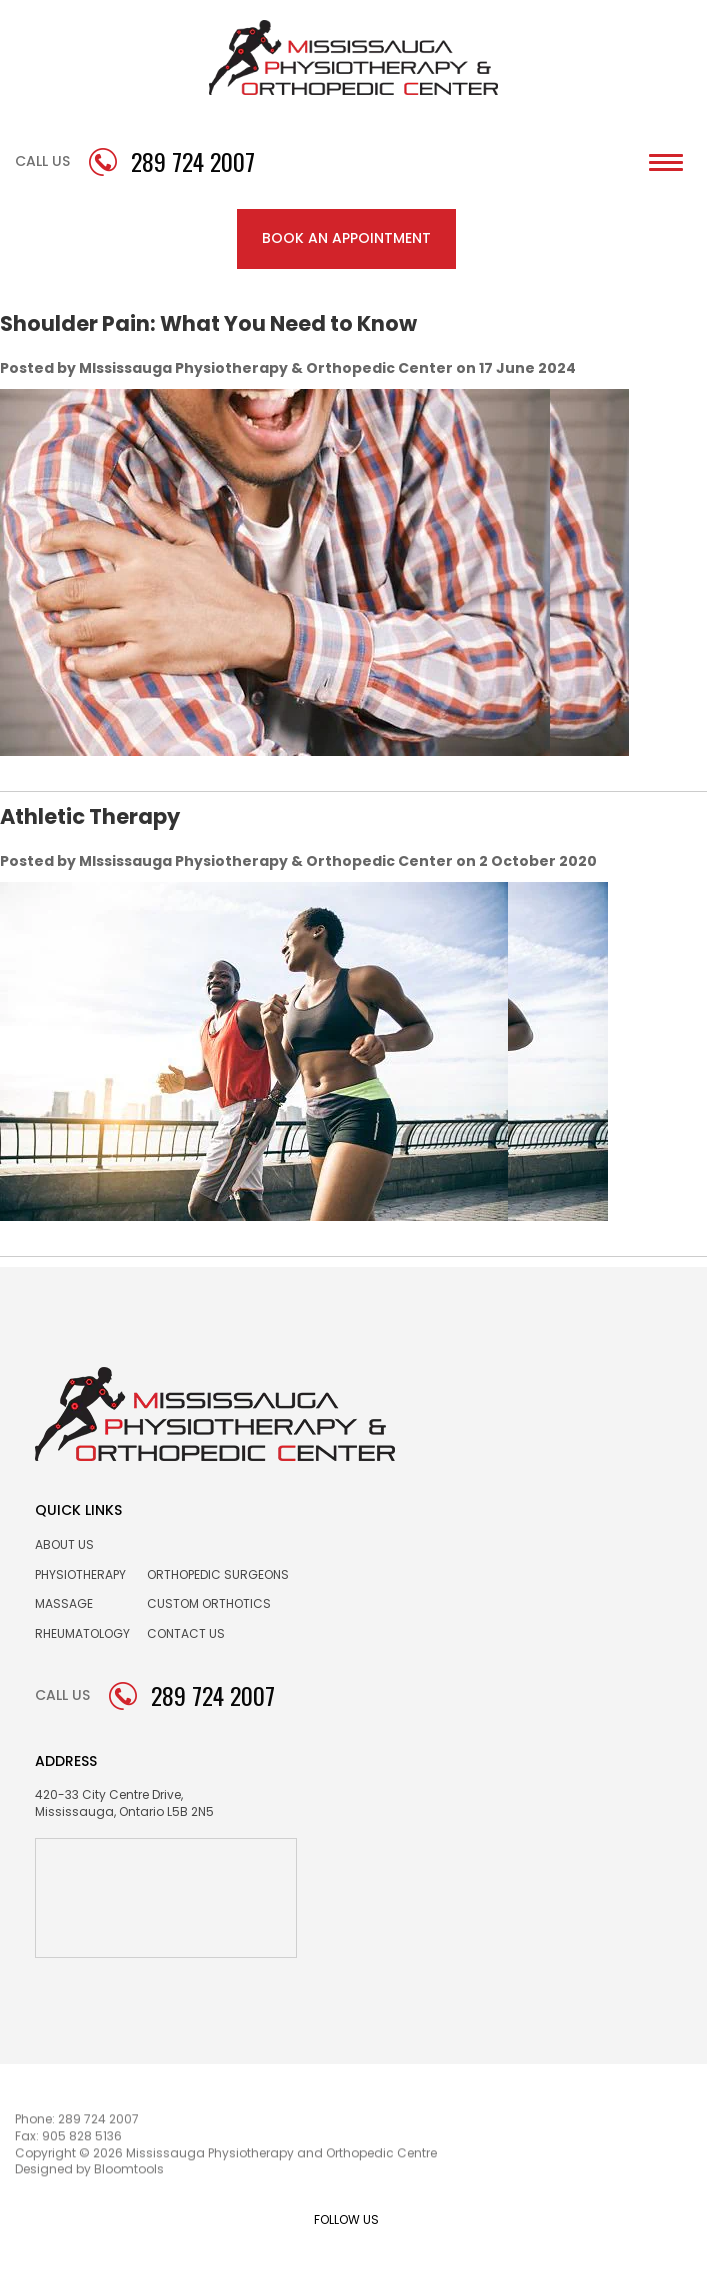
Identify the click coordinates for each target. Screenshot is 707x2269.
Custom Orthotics (209, 1603)
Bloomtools (129, 2171)
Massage (64, 1603)
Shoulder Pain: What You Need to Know (208, 323)
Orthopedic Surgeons (218, 1574)
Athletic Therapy (90, 816)
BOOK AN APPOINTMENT (346, 238)
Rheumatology (82, 1633)
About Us (64, 1544)
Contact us (186, 1633)
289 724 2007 (193, 162)
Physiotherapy (80, 1574)
